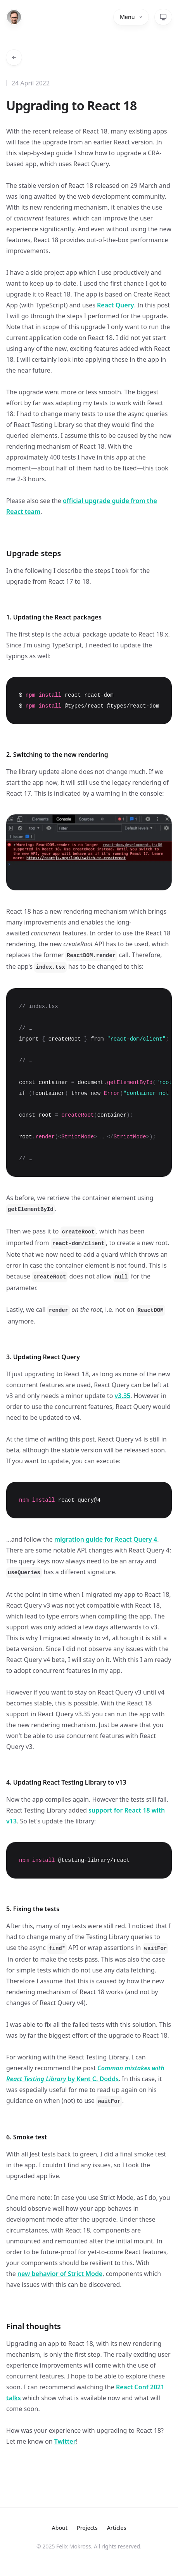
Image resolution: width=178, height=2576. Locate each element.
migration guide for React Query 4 (105, 1539)
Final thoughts (34, 2326)
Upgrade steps (33, 553)
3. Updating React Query (43, 1357)
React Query (115, 305)
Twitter (65, 2441)
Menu (131, 17)
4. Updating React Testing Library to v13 (66, 1782)
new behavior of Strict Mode (59, 2273)
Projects (87, 2527)
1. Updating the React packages (54, 617)
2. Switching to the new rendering (57, 754)
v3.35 (123, 1395)
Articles (116, 2527)
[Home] (14, 17)
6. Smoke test (26, 2137)
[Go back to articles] (14, 57)
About (60, 2527)
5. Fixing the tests (32, 1909)
